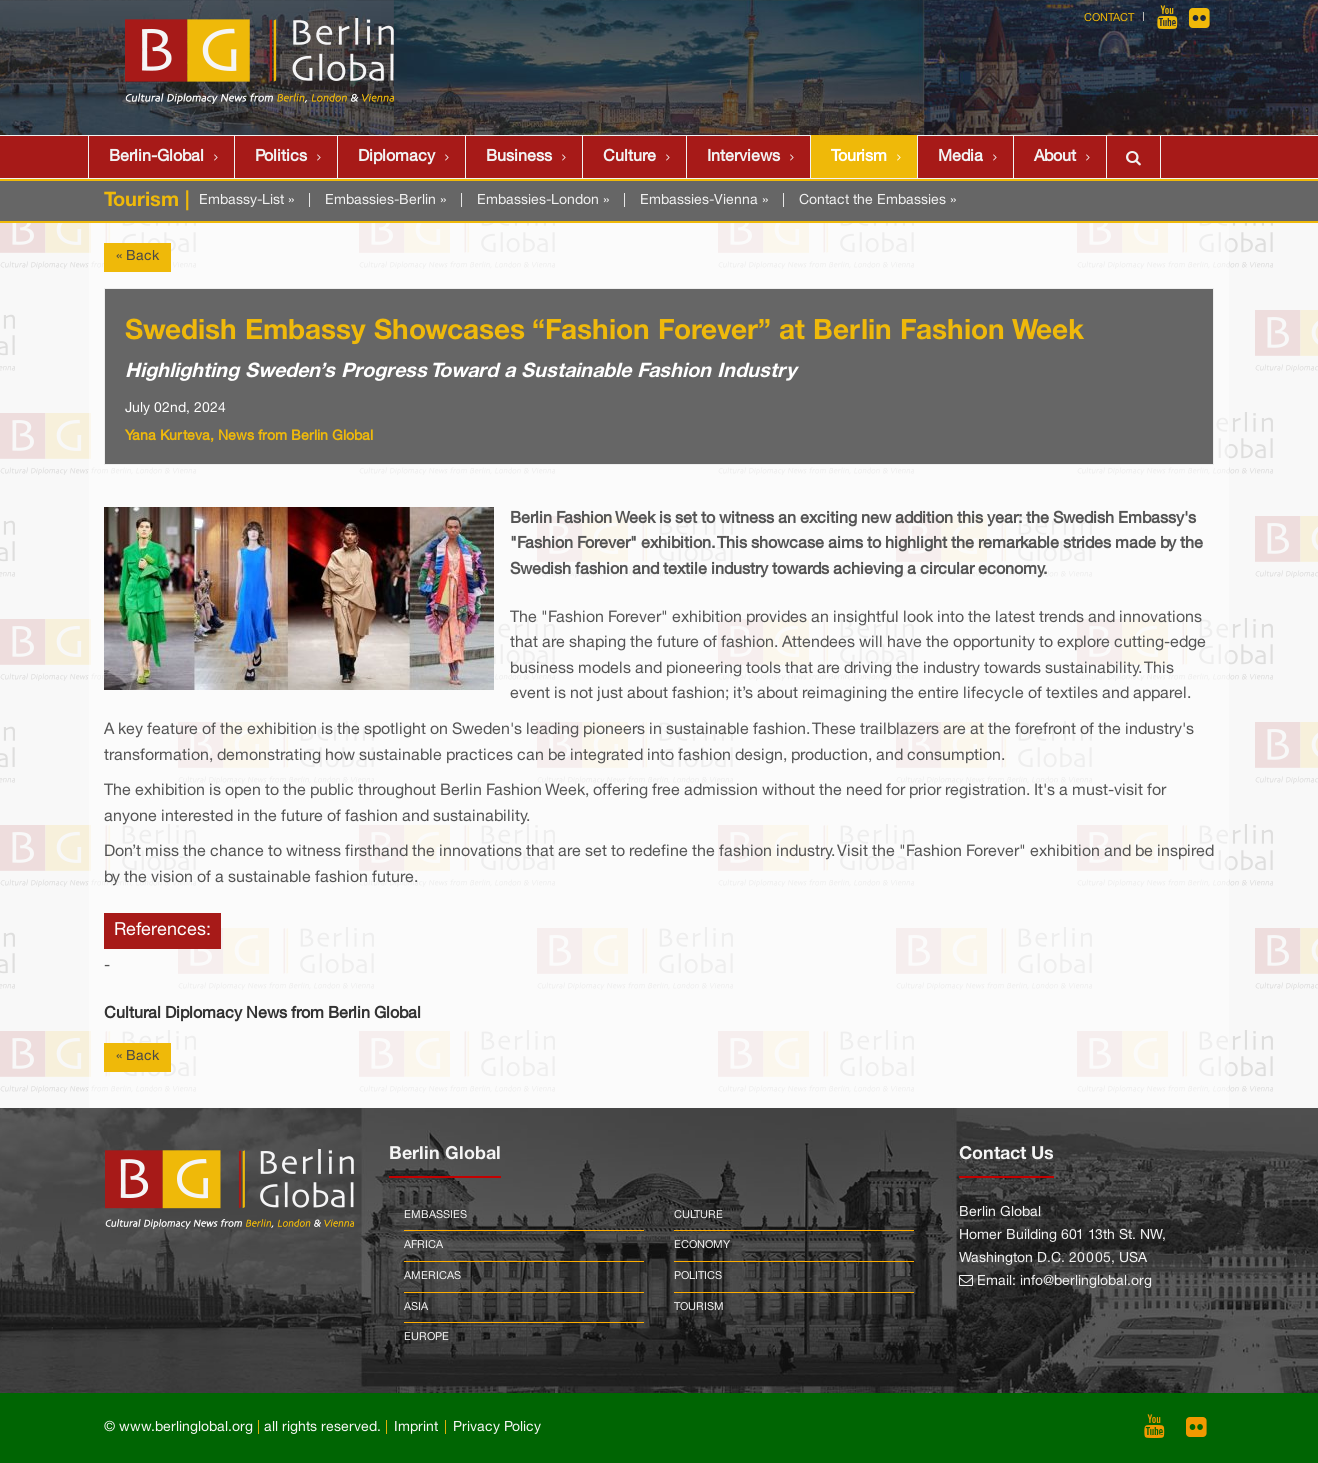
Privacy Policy (497, 1427)
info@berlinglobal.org (1086, 1281)
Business (519, 157)
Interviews (743, 157)
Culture (629, 157)
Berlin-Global (156, 157)
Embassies (435, 1215)
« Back (137, 256)
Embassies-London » (543, 200)
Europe (426, 1337)
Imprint (416, 1427)
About (1055, 157)
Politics (281, 157)
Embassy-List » (246, 200)
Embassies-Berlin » (385, 200)
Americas (432, 1276)
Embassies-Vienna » (704, 200)
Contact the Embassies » (877, 200)
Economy (702, 1245)
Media (960, 157)
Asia (416, 1307)
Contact (1109, 18)
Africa (423, 1245)
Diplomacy (396, 157)
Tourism (859, 157)
